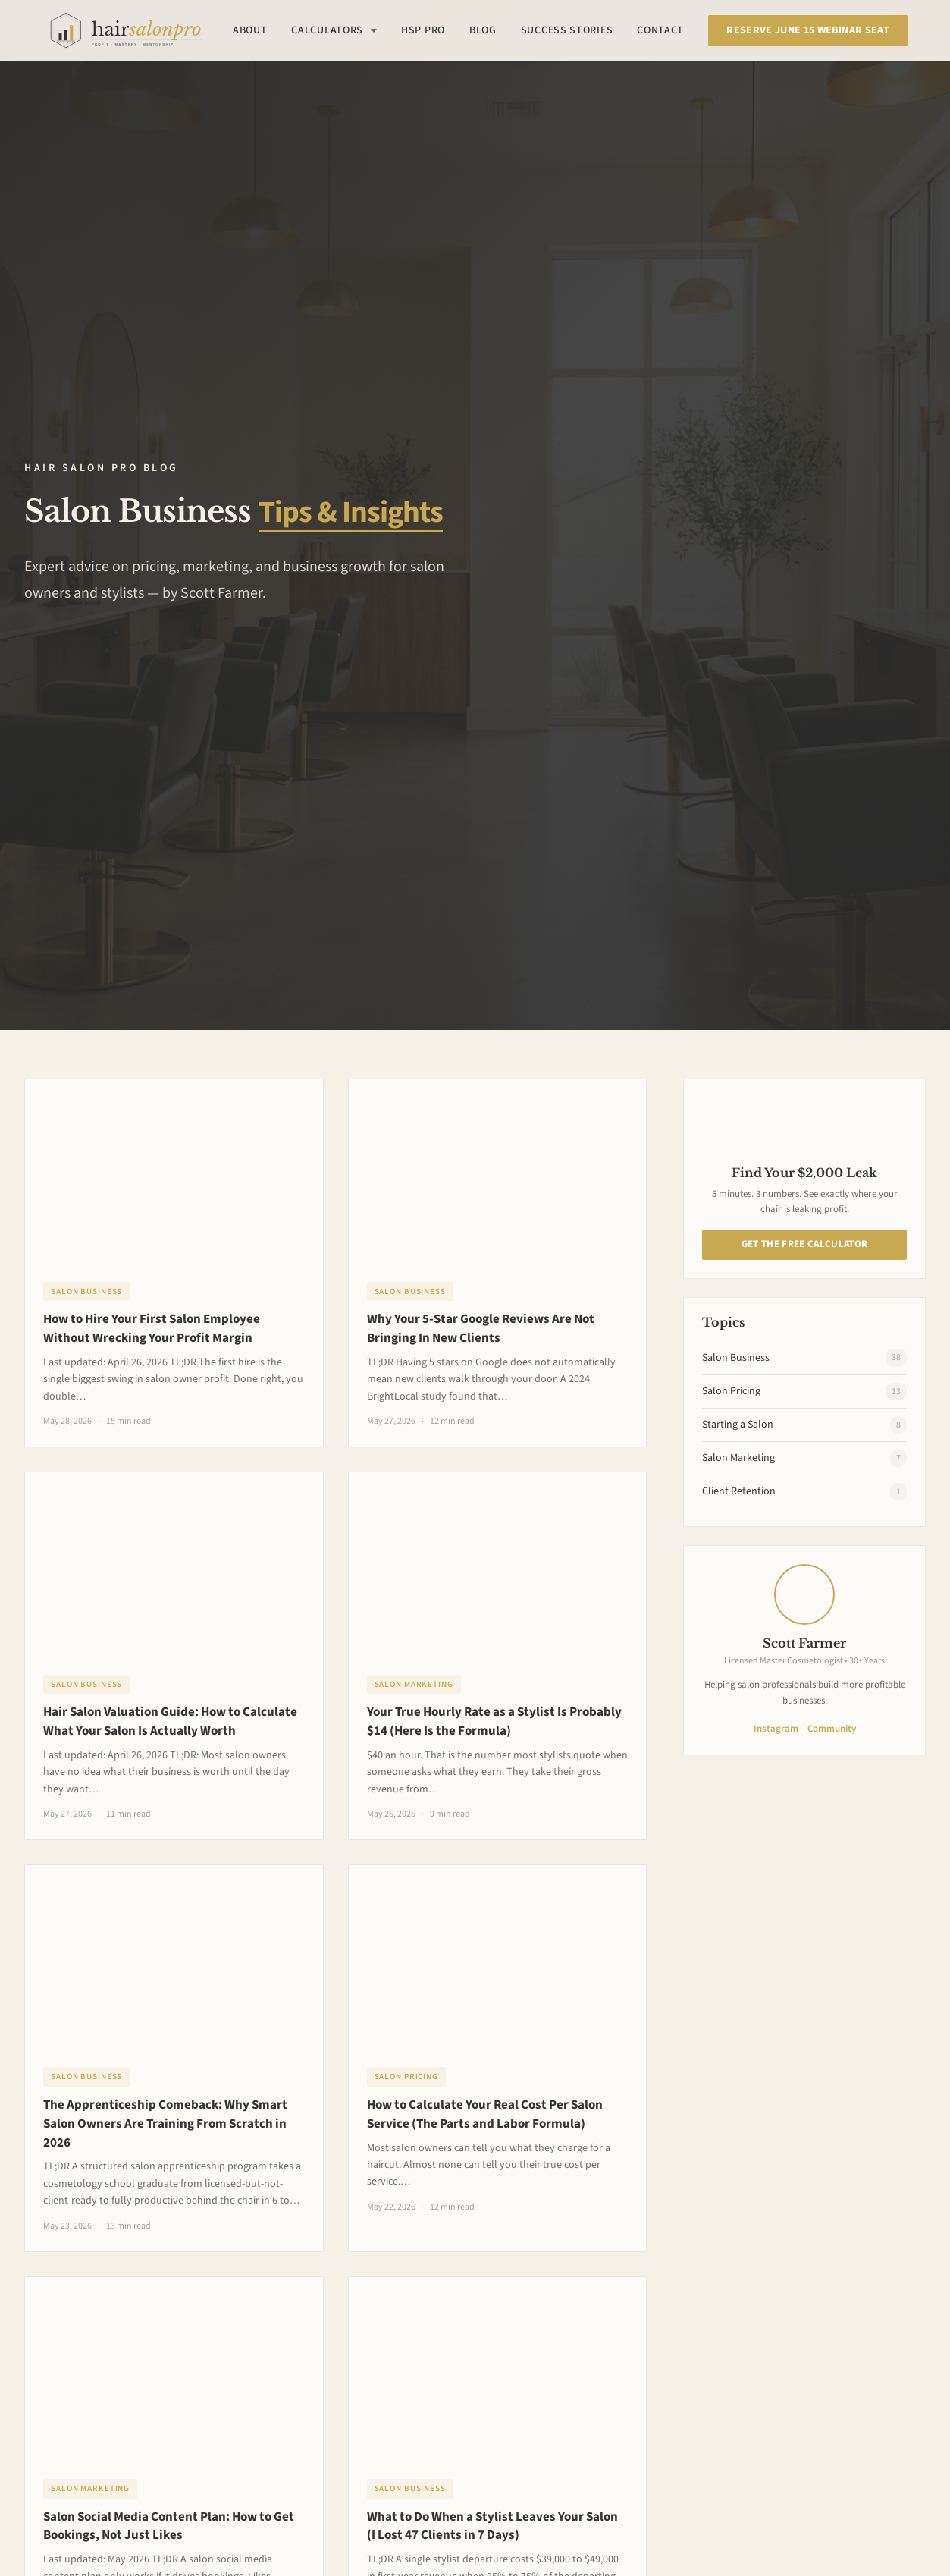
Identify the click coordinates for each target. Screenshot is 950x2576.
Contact (660, 30)
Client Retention (804, 1491)
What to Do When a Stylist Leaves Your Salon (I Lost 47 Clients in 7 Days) (492, 2526)
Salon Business (86, 1291)
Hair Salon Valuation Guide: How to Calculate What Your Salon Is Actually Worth (170, 1721)
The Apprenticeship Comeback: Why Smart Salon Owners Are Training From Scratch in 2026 (165, 2124)
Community (831, 1729)
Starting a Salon (804, 1425)
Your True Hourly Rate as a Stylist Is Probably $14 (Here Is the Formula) (494, 1721)
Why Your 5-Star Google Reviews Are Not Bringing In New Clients (480, 1328)
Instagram (776, 1729)
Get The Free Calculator (804, 1244)
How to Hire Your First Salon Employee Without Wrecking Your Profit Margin (151, 1328)
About (250, 30)
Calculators (334, 30)
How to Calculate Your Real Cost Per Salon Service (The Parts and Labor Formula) (485, 2114)
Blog (483, 30)
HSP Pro (423, 30)
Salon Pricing (406, 2076)
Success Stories (567, 30)
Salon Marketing (414, 1684)
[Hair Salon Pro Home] (125, 30)
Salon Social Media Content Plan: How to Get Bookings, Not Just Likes (168, 2526)
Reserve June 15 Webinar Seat (807, 30)
